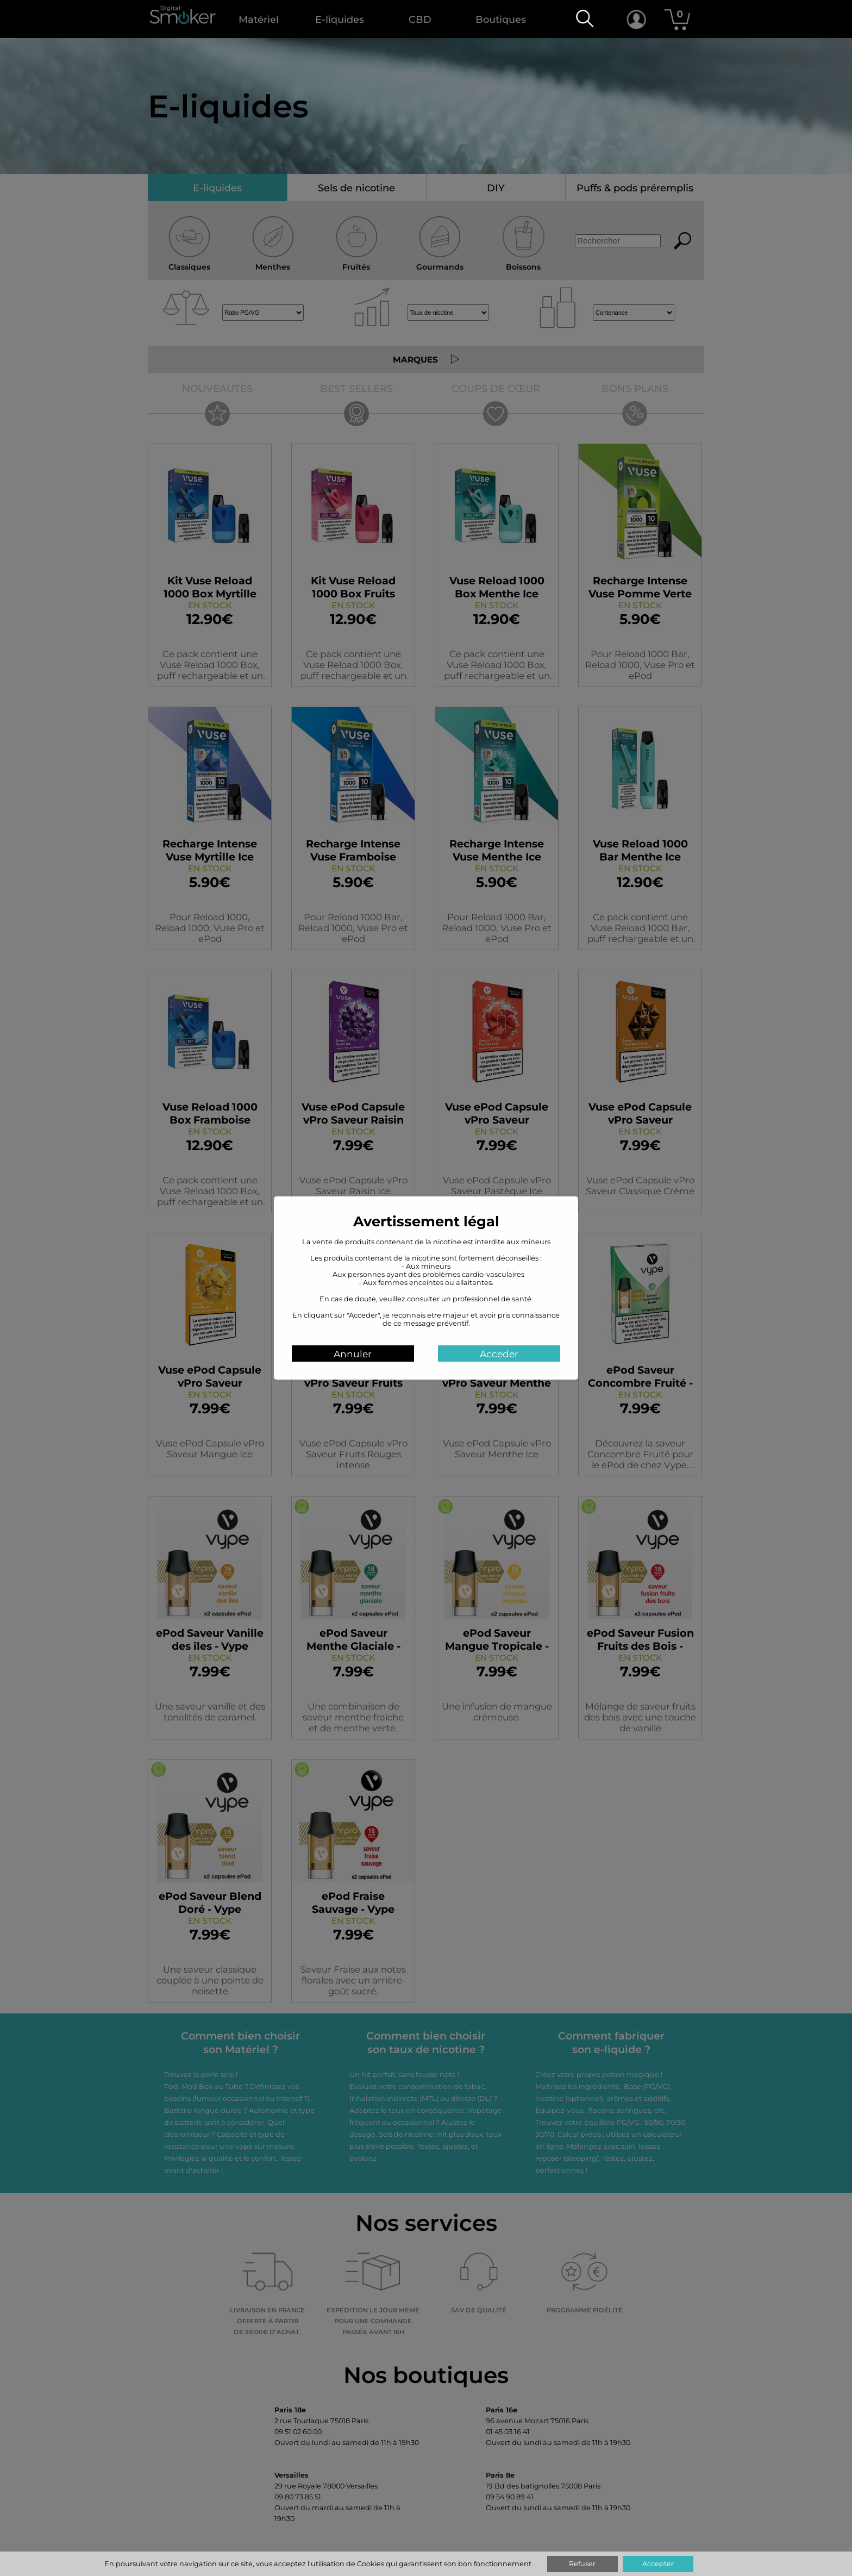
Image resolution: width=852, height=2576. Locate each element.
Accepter (658, 2564)
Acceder (502, 1354)
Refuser (582, 2564)
